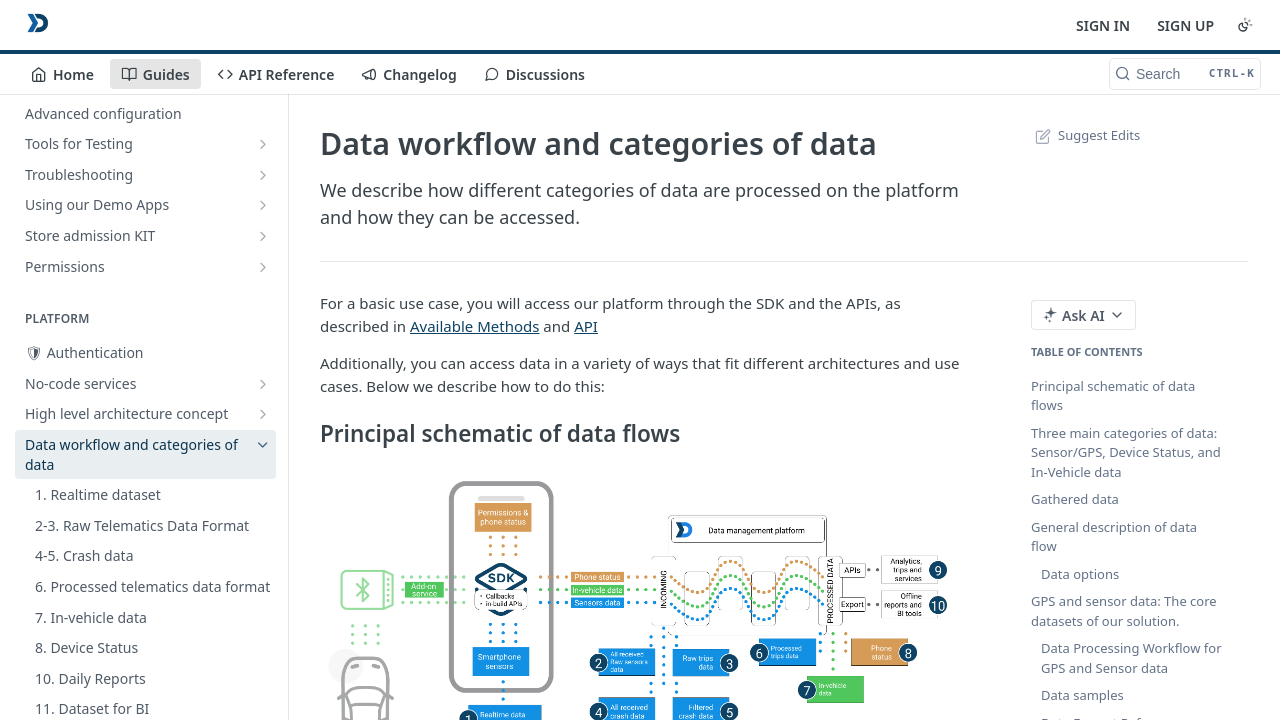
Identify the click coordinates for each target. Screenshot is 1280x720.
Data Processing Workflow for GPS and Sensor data (1131, 658)
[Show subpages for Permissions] (263, 267)
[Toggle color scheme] (1245, 25)
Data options (1080, 574)
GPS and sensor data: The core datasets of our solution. (1124, 611)
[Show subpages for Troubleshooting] (263, 175)
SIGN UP (1185, 25)
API (586, 326)
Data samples (1082, 695)
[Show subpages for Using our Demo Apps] (263, 205)
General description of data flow (1114, 537)
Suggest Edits (1085, 135)
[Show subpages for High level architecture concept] (263, 414)
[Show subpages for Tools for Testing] (263, 144)
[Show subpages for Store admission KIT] (263, 236)
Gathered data (1075, 499)
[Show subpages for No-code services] (263, 384)
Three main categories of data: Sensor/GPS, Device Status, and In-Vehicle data (1126, 452)
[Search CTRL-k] (1185, 74)
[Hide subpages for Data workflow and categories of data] (263, 445)
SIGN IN (1103, 25)
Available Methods (474, 326)
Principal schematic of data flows (1113, 396)
